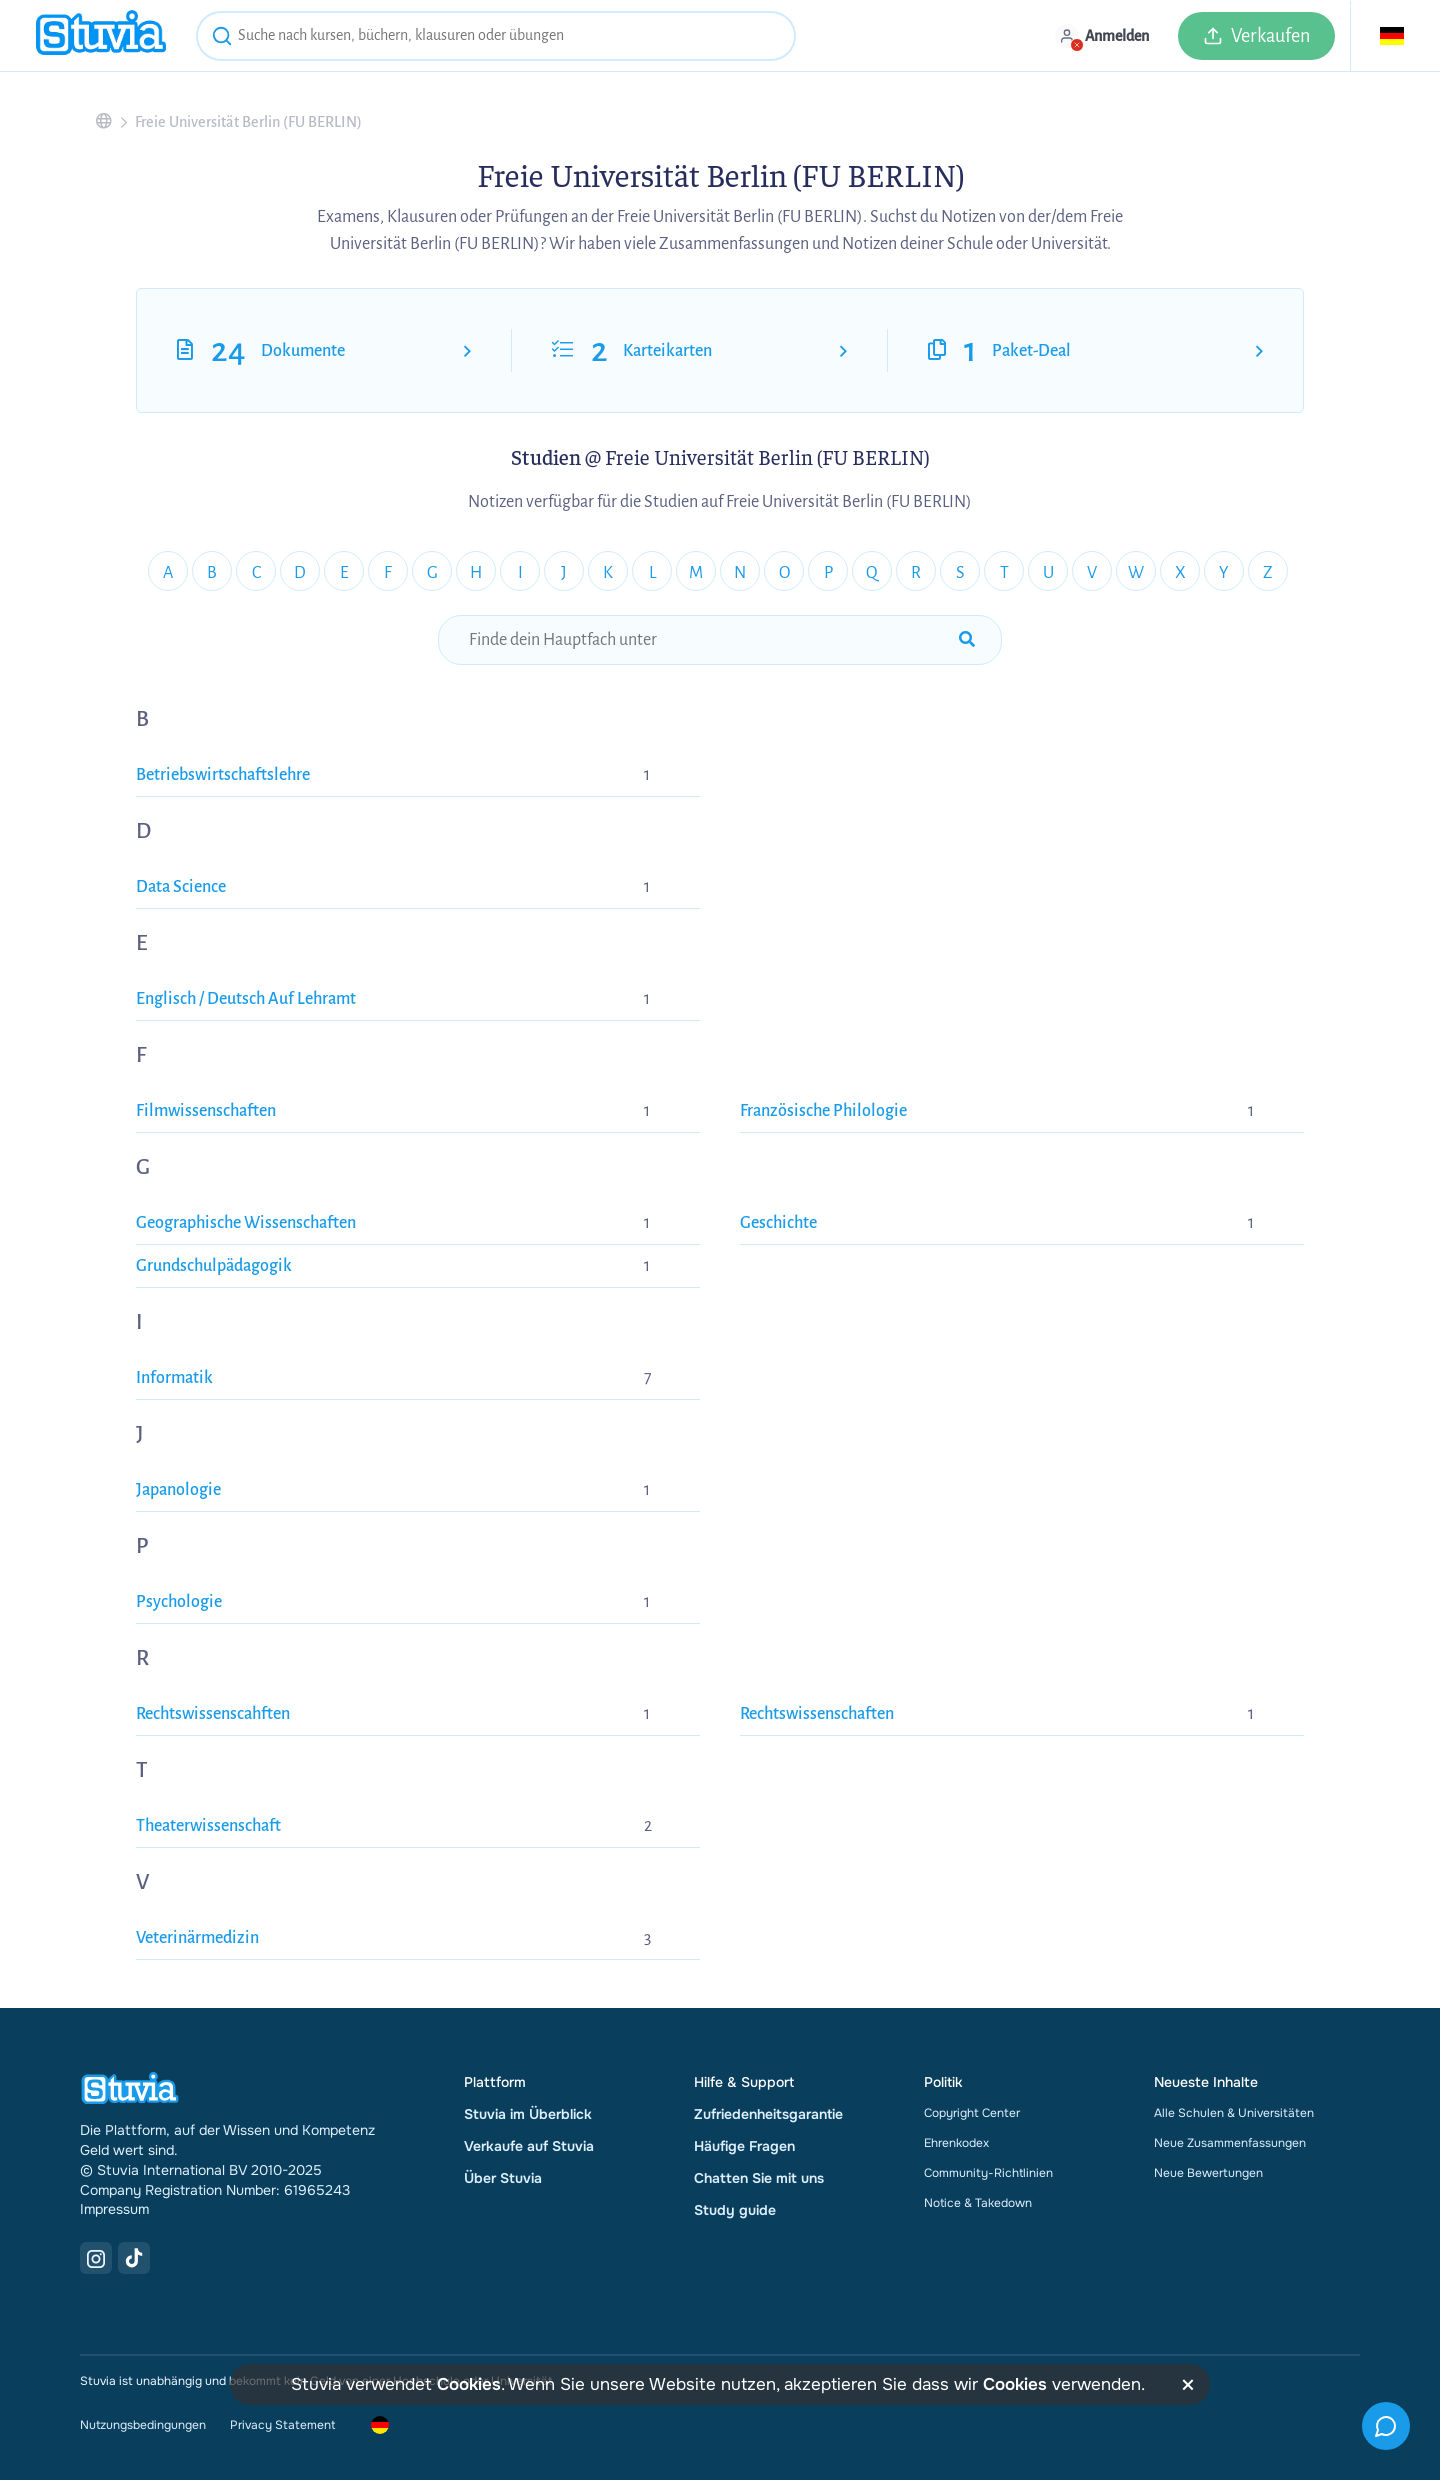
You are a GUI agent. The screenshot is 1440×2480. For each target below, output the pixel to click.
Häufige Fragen (744, 2146)
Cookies (469, 2384)
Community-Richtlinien (988, 2173)
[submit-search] (967, 640)
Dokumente (303, 351)
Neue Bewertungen (1208, 2173)
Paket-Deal (1031, 351)
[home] (101, 35)
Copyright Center (972, 2113)
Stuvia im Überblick (528, 2114)
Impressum (114, 2209)
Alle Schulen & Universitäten (1234, 2113)
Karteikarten (667, 351)
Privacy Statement (282, 2425)
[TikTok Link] (134, 2258)
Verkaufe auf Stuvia (529, 2146)
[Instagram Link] (96, 2258)
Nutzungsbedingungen (143, 2425)
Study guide (735, 2210)
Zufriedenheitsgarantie (768, 2114)
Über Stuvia (503, 2178)
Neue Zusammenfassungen (1230, 2143)
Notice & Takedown (978, 2203)
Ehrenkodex (956, 2143)
